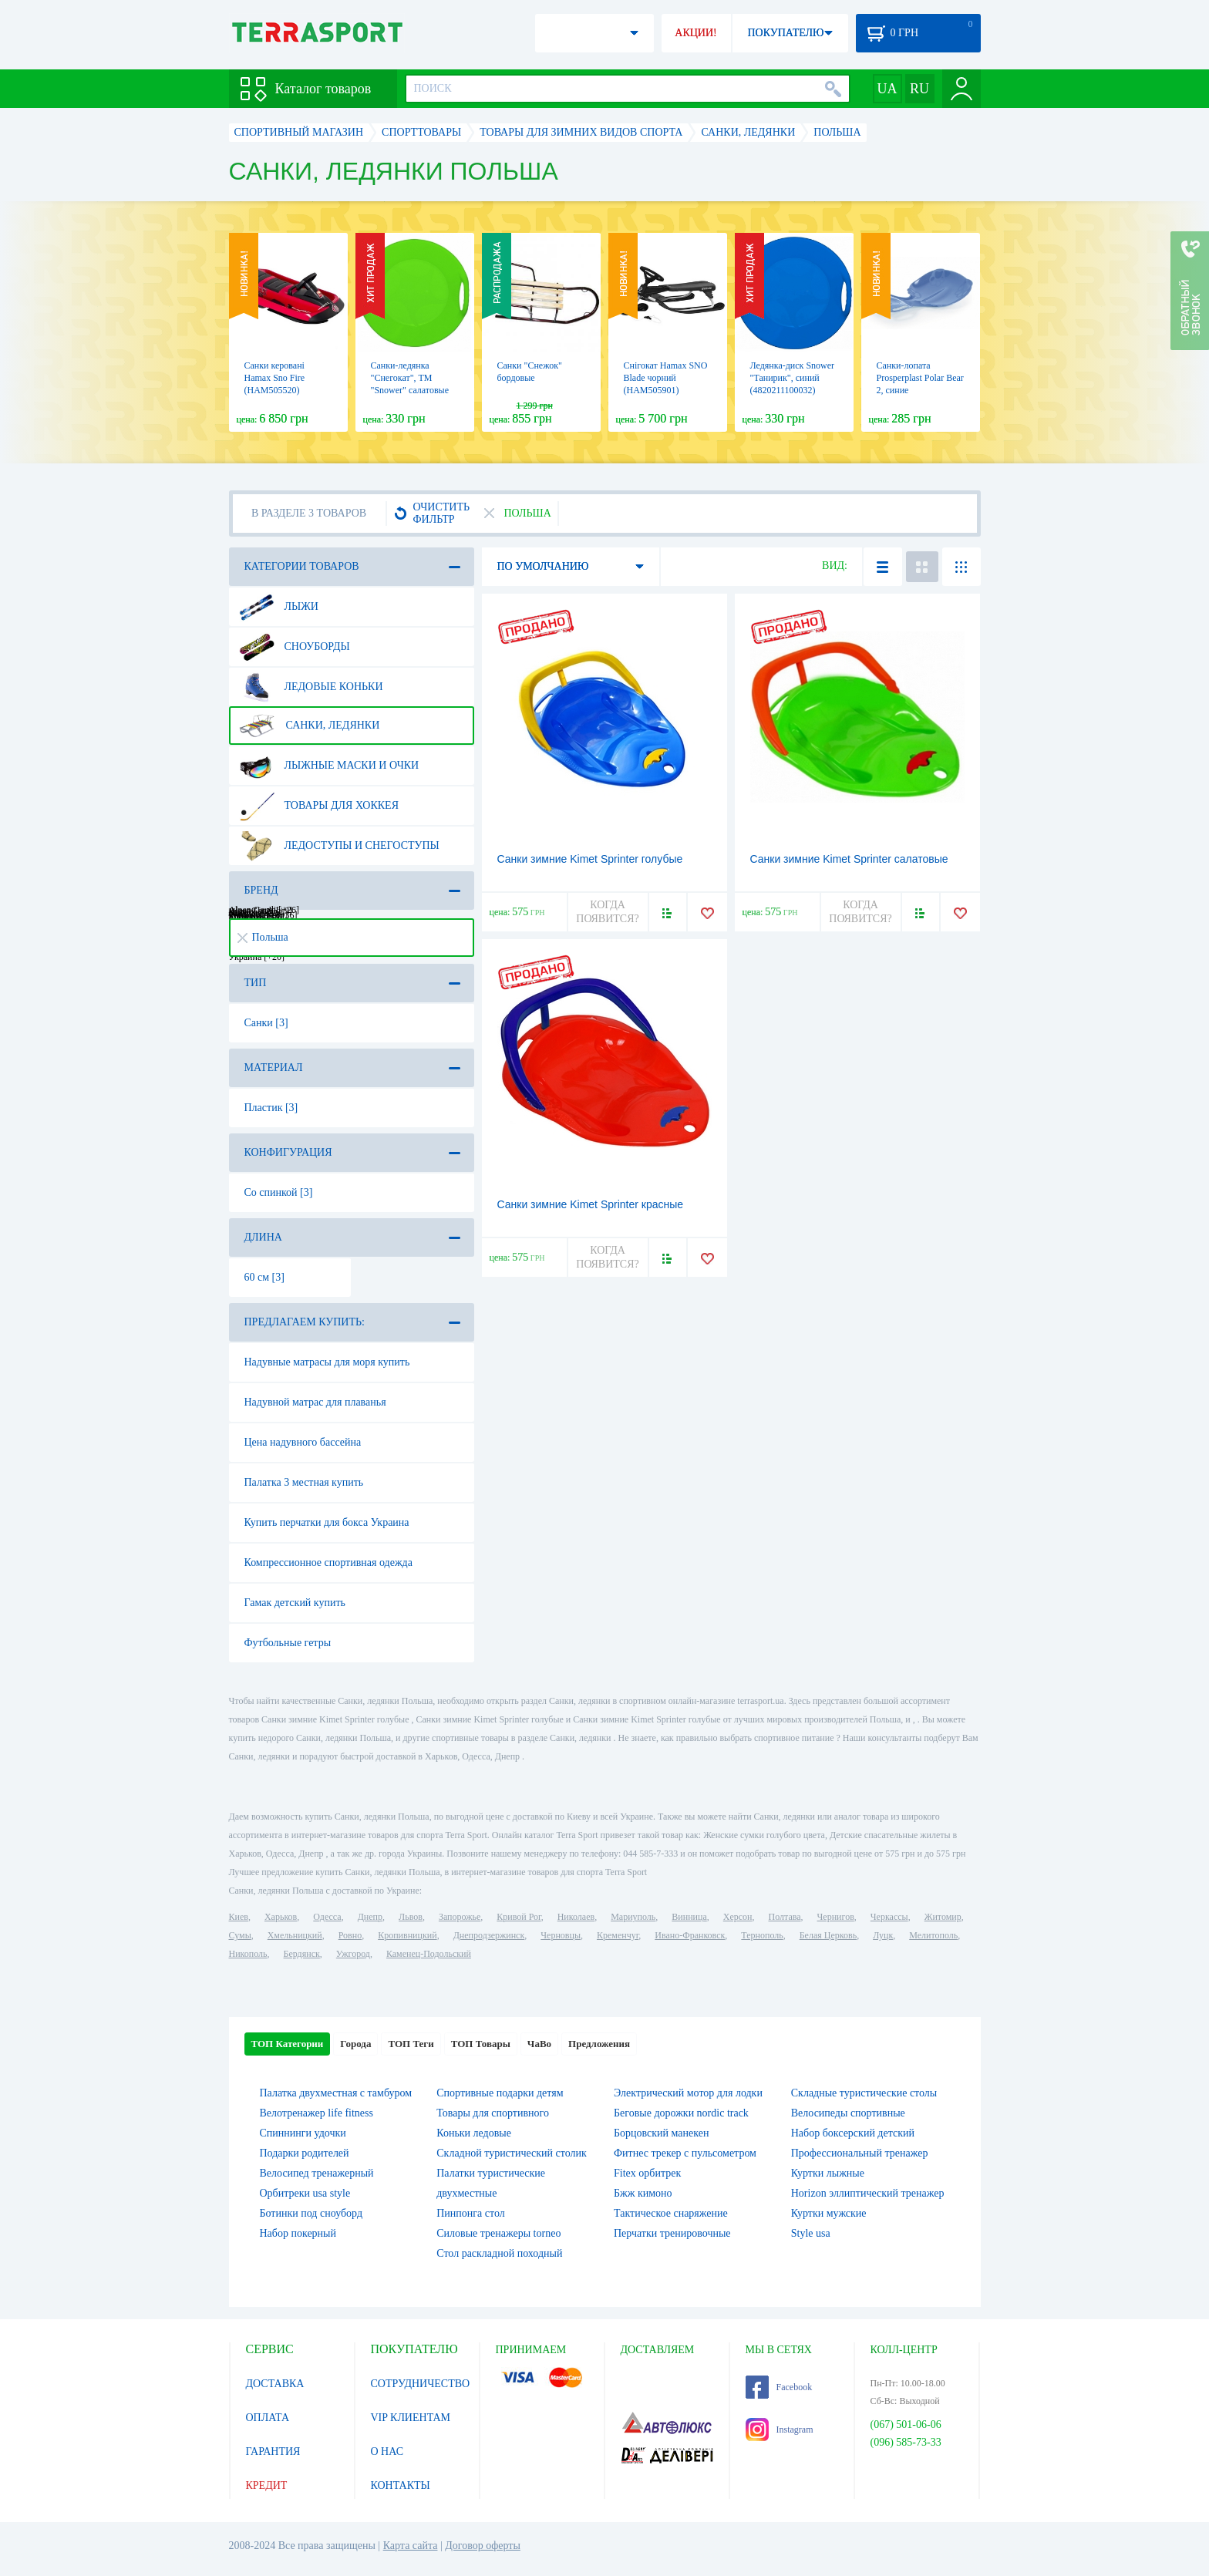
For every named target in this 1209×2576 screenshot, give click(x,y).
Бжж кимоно (643, 2193)
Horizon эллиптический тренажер (868, 2193)
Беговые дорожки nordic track (681, 2113)
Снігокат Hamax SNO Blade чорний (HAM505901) (666, 378)
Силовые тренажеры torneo (498, 2233)
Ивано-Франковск (690, 1935)
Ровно (350, 1935)
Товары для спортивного (492, 2113)
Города (355, 2043)
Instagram (779, 2429)
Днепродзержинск (489, 1935)
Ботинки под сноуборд (311, 2213)
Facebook (779, 2387)
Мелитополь (933, 1935)
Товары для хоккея (319, 805)
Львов (411, 1916)
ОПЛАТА (268, 2417)
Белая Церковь (828, 1935)
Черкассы (889, 1916)
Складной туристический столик (511, 2153)
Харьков (280, 1916)
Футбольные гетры (288, 1642)
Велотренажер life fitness (316, 2113)
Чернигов (835, 1916)
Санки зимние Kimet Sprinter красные (590, 1204)
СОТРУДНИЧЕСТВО (420, 2383)
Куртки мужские (829, 2213)
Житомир (942, 1916)
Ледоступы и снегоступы (339, 846)
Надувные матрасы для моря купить (327, 1362)
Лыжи (278, 607)
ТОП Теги (410, 2043)
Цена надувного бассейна (303, 1442)
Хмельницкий (295, 1935)
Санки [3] (266, 1023)
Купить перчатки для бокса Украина (326, 1522)
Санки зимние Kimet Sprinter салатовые (849, 859)
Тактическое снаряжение (671, 2213)
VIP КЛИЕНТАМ (411, 2417)
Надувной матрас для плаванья (315, 1402)
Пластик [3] (271, 1107)
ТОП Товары (480, 2043)
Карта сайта (410, 2545)
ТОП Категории (287, 2043)
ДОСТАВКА (275, 2383)
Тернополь (762, 1935)
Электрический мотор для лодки (688, 2093)
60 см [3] (264, 1277)
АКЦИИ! (695, 33)
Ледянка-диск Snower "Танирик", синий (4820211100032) (792, 378)
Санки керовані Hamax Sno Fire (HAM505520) (274, 378)
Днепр (370, 1916)
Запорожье (459, 1916)
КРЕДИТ (267, 2485)
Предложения (599, 2043)
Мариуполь (633, 1916)
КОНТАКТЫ (400, 2485)
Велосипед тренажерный (317, 2173)
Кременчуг (617, 1935)
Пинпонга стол (470, 2213)
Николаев (575, 1916)
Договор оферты (482, 2545)
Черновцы (561, 1935)
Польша (262, 937)
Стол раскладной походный (499, 2253)
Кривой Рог (519, 1916)
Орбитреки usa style (305, 2193)
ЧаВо (539, 2043)
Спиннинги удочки (303, 2133)
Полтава (785, 1916)
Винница (689, 1916)
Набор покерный (298, 2233)
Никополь (248, 1953)
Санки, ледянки (309, 725)
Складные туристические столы (864, 2093)
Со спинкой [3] (278, 1192)
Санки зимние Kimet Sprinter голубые (590, 859)
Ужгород (353, 1953)
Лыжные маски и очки (329, 765)
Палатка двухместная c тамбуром (336, 2093)
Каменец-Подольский (428, 1953)
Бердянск (302, 1953)
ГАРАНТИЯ (273, 2451)
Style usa (810, 2233)
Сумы (240, 1935)
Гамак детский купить (294, 1602)
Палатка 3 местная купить (304, 1482)
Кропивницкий (407, 1935)
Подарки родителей (304, 2153)
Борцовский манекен (661, 2133)
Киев (238, 1916)
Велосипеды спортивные (848, 2113)
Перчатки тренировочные (672, 2233)
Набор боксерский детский (852, 2133)
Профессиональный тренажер (859, 2153)
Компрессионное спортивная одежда (328, 1562)
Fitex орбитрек (647, 2173)
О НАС (387, 2451)
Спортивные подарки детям (499, 2093)
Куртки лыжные (827, 2173)
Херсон (738, 1916)
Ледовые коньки (311, 687)
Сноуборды (294, 647)
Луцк (883, 1935)
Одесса (327, 1916)
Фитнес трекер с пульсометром (685, 2153)
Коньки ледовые (473, 2133)
